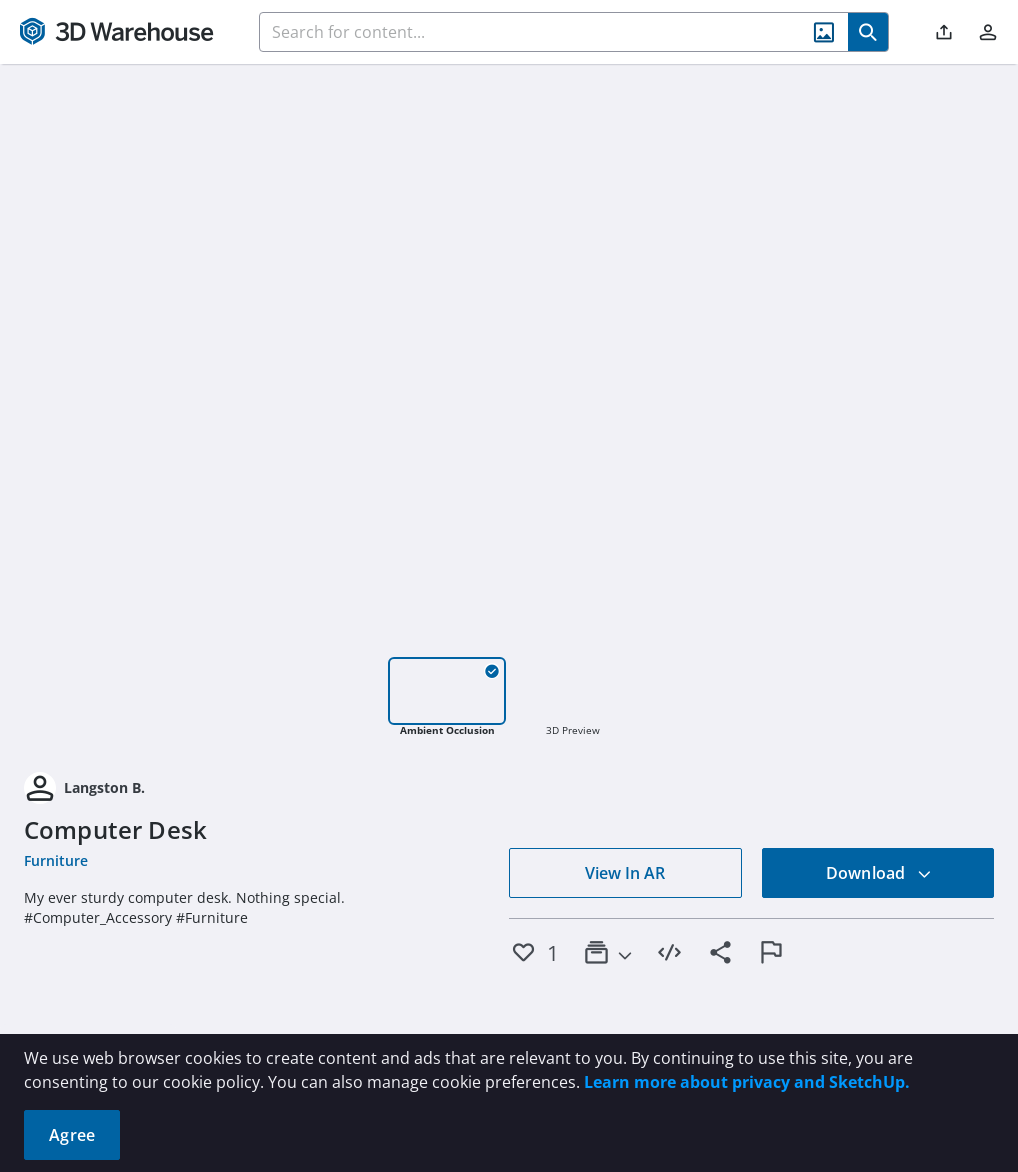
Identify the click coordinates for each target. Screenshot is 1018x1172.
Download (879, 873)
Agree (72, 1135)
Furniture (56, 860)
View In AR (625, 873)
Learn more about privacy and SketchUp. (747, 1082)
